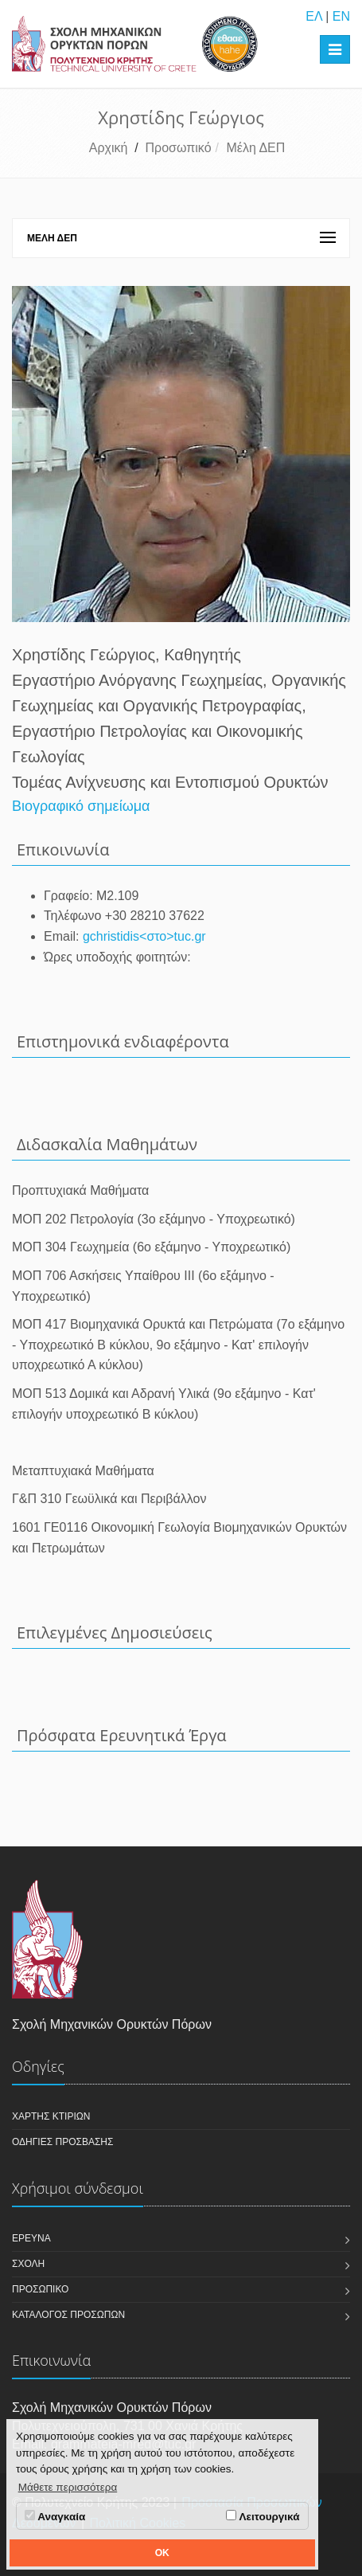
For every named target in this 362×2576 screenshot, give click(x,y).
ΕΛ (313, 16)
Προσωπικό (179, 148)
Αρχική (108, 148)
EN (341, 16)
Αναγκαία (55, 2516)
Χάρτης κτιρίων (51, 2116)
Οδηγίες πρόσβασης (62, 2141)
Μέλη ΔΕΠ (255, 148)
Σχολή (28, 2263)
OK (162, 2552)
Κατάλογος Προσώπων (68, 2314)
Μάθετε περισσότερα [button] (68, 2487)
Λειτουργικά (262, 2516)
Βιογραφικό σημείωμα (81, 806)
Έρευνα (31, 2238)
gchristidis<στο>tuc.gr (144, 936)
